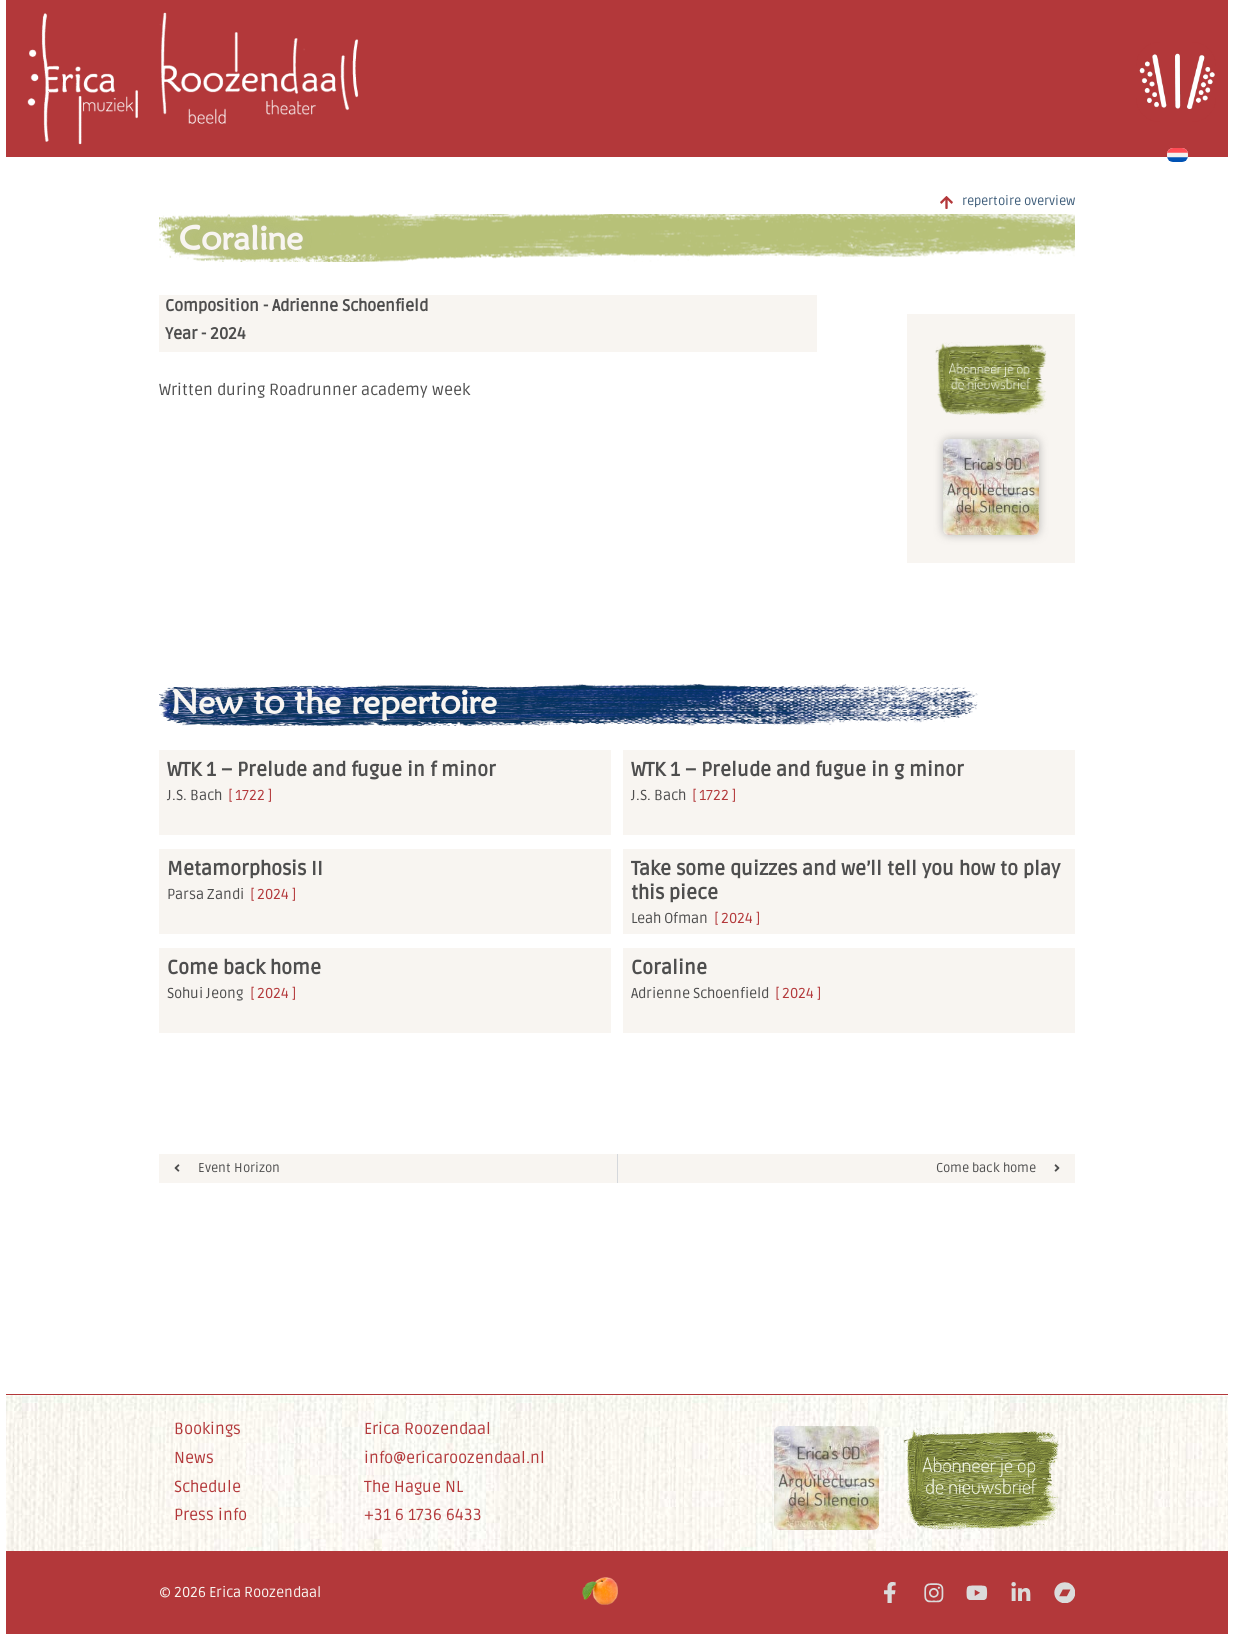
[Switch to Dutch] (1177, 152)
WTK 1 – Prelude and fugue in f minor (331, 770)
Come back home (244, 968)
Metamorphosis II (245, 869)
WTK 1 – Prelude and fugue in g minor (797, 770)
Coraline (241, 238)
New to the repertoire (334, 702)
